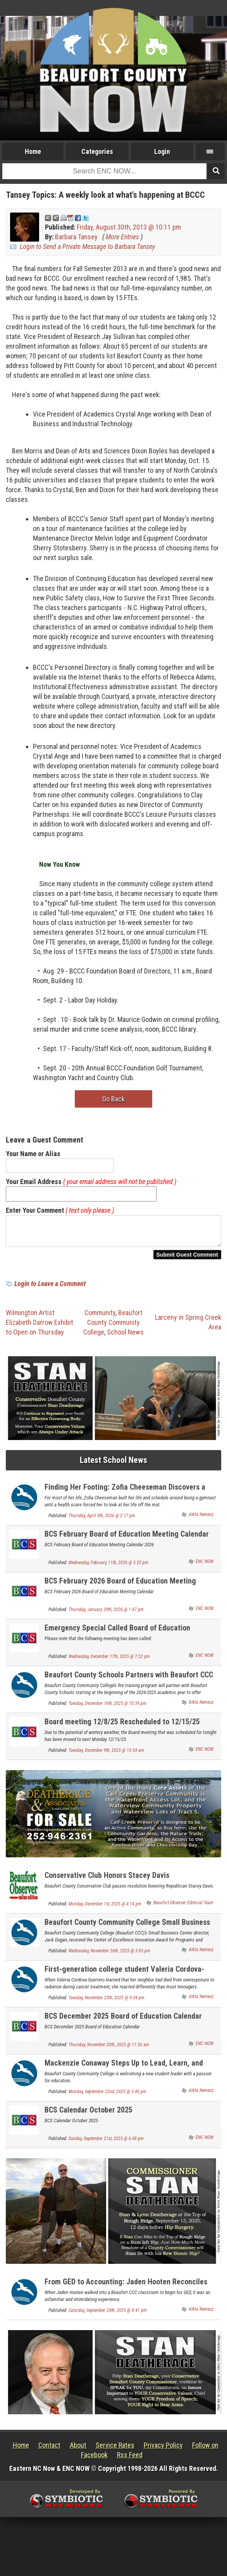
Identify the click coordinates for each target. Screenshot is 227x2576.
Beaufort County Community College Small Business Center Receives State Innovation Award (127, 1931)
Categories (97, 151)
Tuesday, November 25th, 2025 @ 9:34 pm (106, 2002)
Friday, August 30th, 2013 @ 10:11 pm (129, 227)
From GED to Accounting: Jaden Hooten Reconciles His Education (126, 2291)
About (78, 2450)
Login (162, 151)
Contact (49, 2450)
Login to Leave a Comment (50, 1288)
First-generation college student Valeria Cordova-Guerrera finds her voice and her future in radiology (127, 1978)
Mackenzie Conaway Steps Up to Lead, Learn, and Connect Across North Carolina (124, 2072)
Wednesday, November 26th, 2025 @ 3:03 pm (109, 1955)
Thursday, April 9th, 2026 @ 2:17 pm (102, 1520)
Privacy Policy (163, 2450)
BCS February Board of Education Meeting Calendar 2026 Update (127, 1543)
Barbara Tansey (76, 237)
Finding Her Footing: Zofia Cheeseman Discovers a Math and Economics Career (125, 1496)
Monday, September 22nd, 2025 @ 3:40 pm (107, 2096)
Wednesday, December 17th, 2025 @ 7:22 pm (109, 1661)
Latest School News (113, 1465)
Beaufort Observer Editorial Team (183, 1907)
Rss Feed (130, 2459)
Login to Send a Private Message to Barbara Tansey (87, 246)
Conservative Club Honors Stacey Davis (107, 1879)
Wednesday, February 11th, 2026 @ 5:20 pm (108, 1567)
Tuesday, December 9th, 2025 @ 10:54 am (106, 1755)
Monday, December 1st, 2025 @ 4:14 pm (105, 1908)
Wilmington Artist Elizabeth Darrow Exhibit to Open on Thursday (39, 1327)
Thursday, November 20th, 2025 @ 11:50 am (109, 2049)
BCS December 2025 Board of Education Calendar (123, 2020)
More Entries (122, 237)
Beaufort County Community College (113, 1327)
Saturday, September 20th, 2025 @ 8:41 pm (108, 2315)
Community (99, 1317)
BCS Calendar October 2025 (88, 2114)
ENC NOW (204, 1566)
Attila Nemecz (201, 1519)
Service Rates (115, 2450)
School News (125, 1337)
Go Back (113, 1099)
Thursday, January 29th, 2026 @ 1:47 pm (106, 1614)
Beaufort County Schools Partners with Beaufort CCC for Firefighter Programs (129, 1684)
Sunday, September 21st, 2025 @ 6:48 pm (106, 2143)
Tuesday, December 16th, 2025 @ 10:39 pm (107, 1708)
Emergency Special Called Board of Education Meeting (117, 1637)
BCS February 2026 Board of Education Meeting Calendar (120, 1590)
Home (33, 151)
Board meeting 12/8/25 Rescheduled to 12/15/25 (122, 1726)
